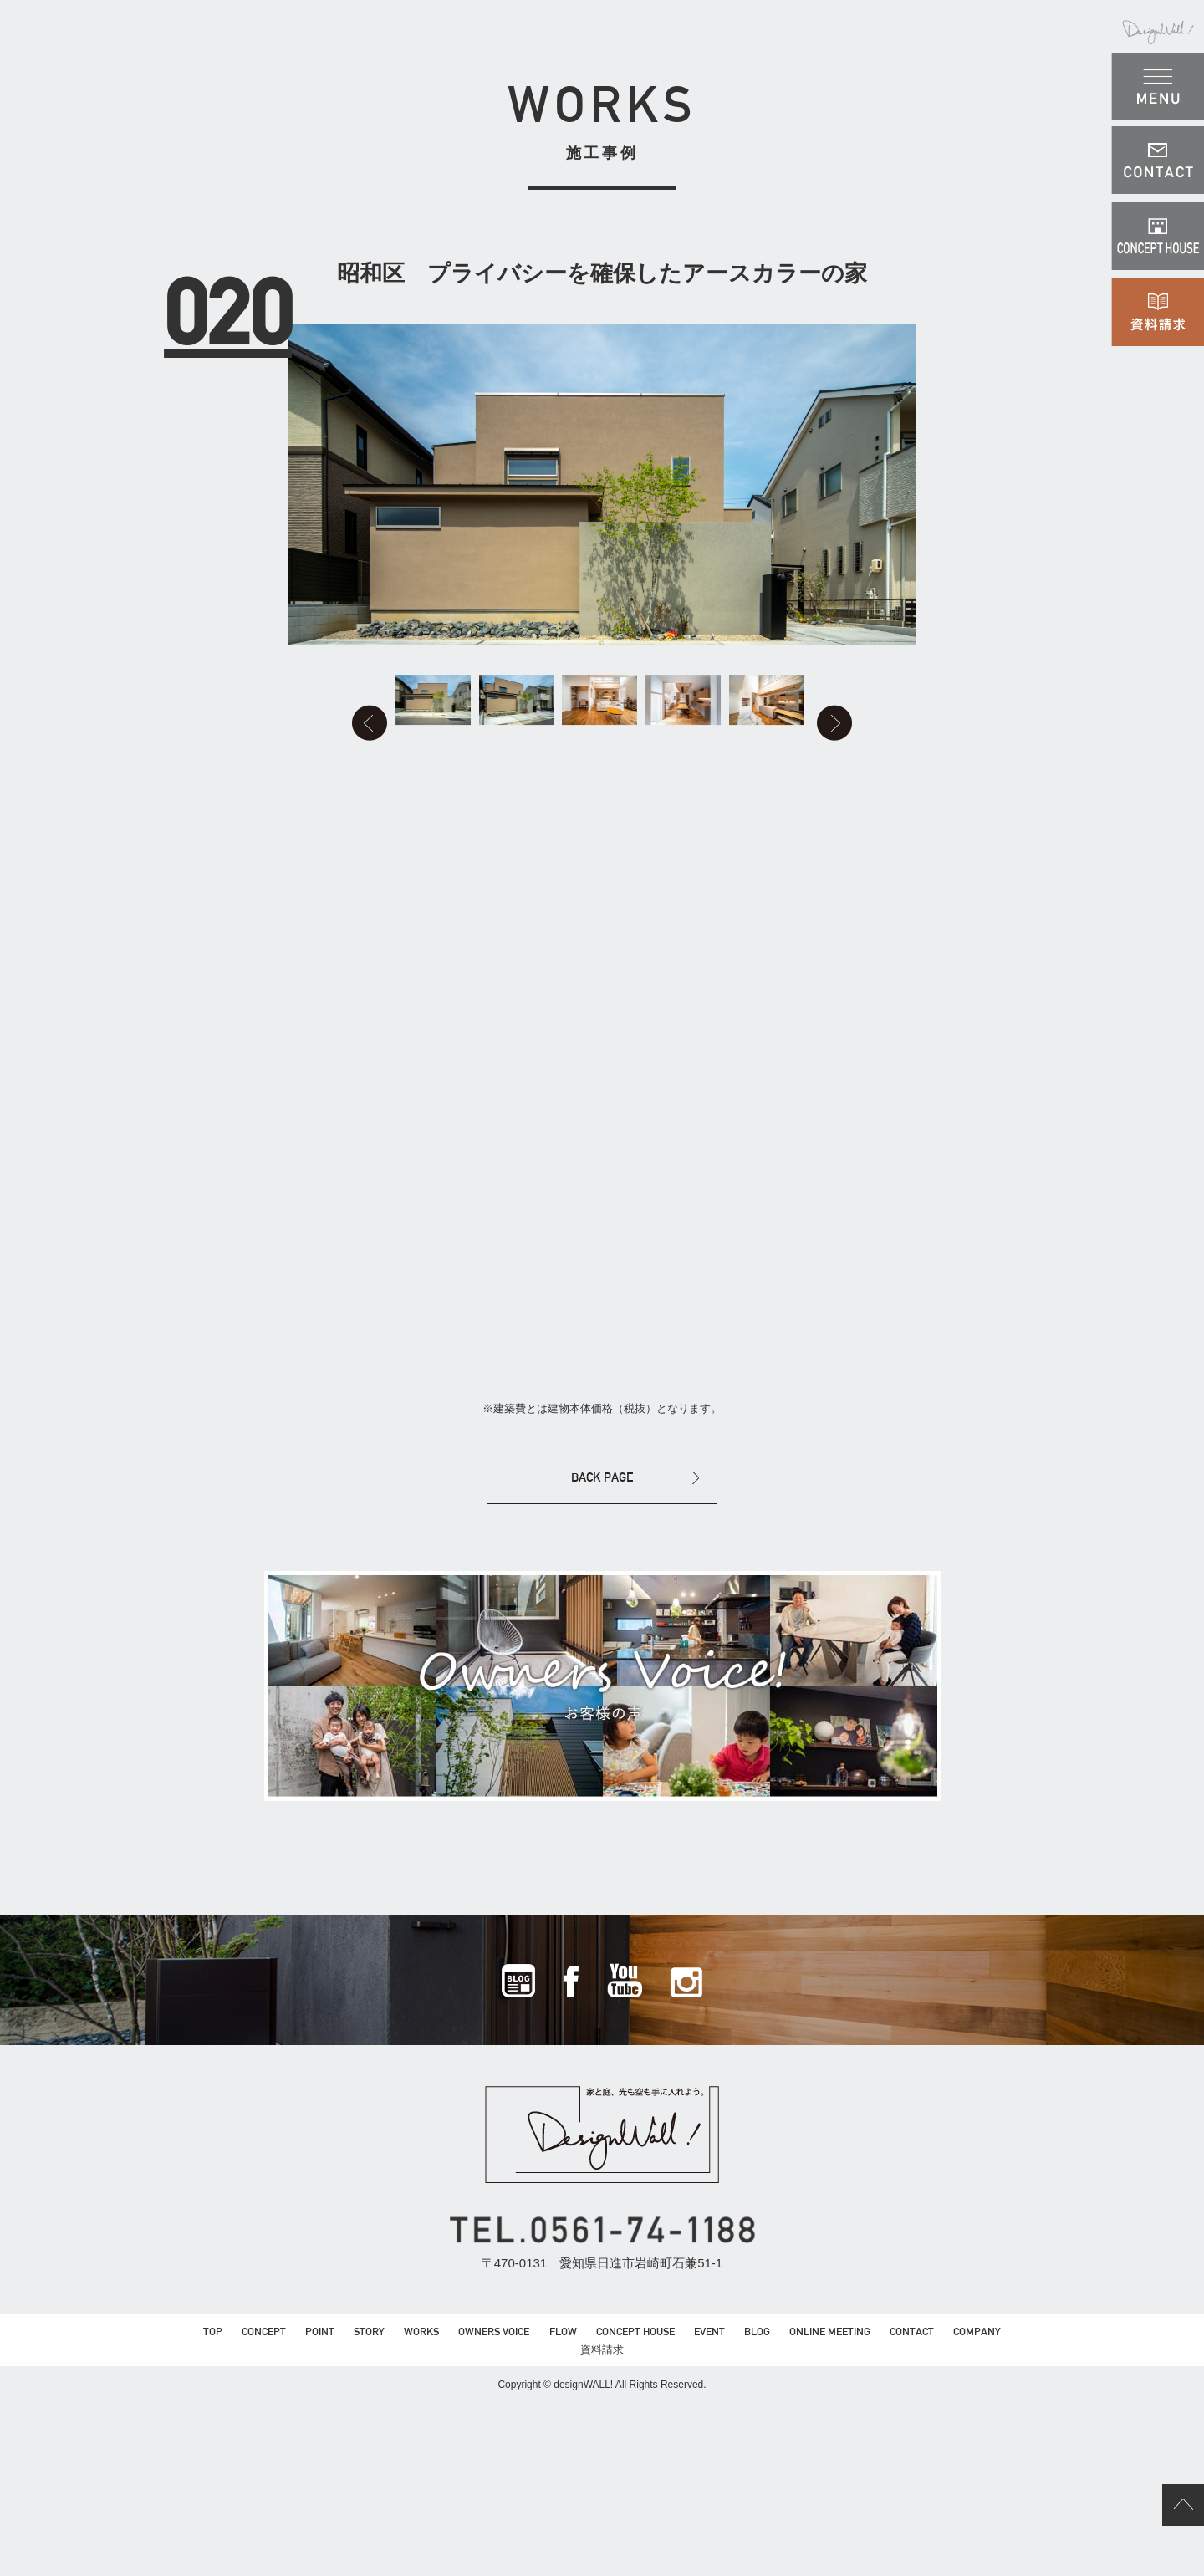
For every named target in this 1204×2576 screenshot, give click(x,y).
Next (954, 820)
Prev (249, 820)
